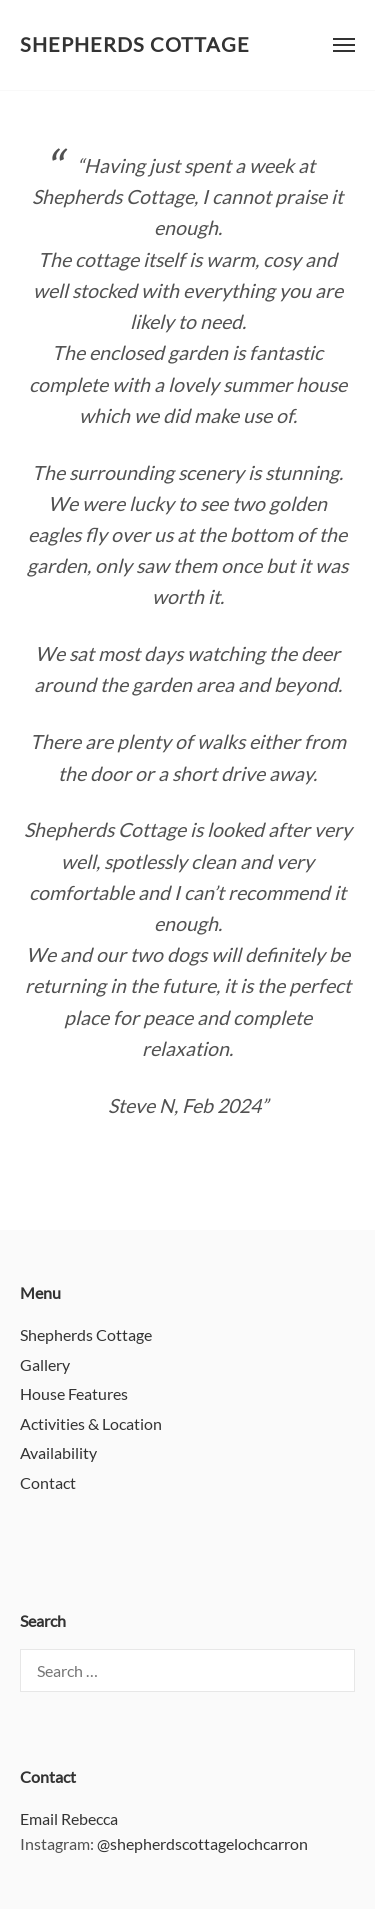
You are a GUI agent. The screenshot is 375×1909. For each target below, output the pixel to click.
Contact (48, 1482)
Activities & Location (91, 1423)
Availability (58, 1452)
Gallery (45, 1364)
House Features (74, 1393)
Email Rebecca (69, 1818)
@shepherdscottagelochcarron (202, 1843)
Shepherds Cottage (135, 44)
